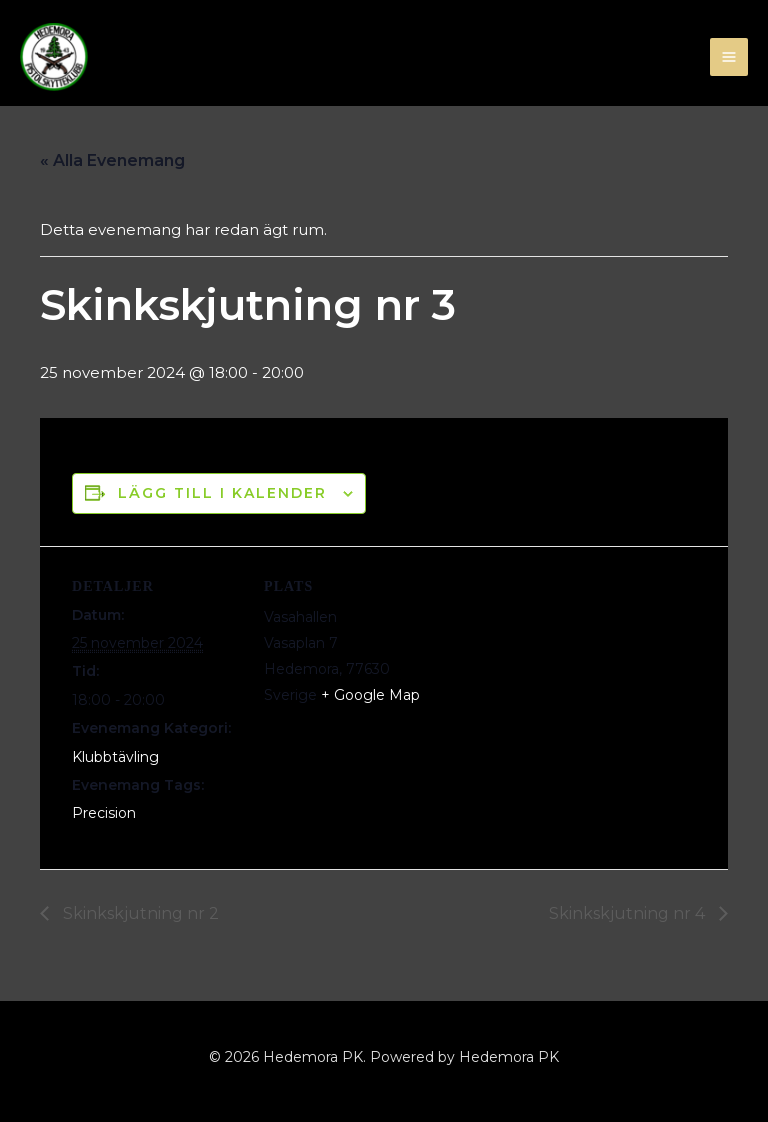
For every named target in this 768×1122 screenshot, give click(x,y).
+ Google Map (370, 695)
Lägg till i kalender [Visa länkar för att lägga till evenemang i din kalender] (222, 493)
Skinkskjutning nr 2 (139, 913)
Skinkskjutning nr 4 (629, 913)
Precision (104, 813)
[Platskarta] (561, 684)
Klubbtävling (115, 757)
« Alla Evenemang (112, 160)
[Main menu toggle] (729, 57)
